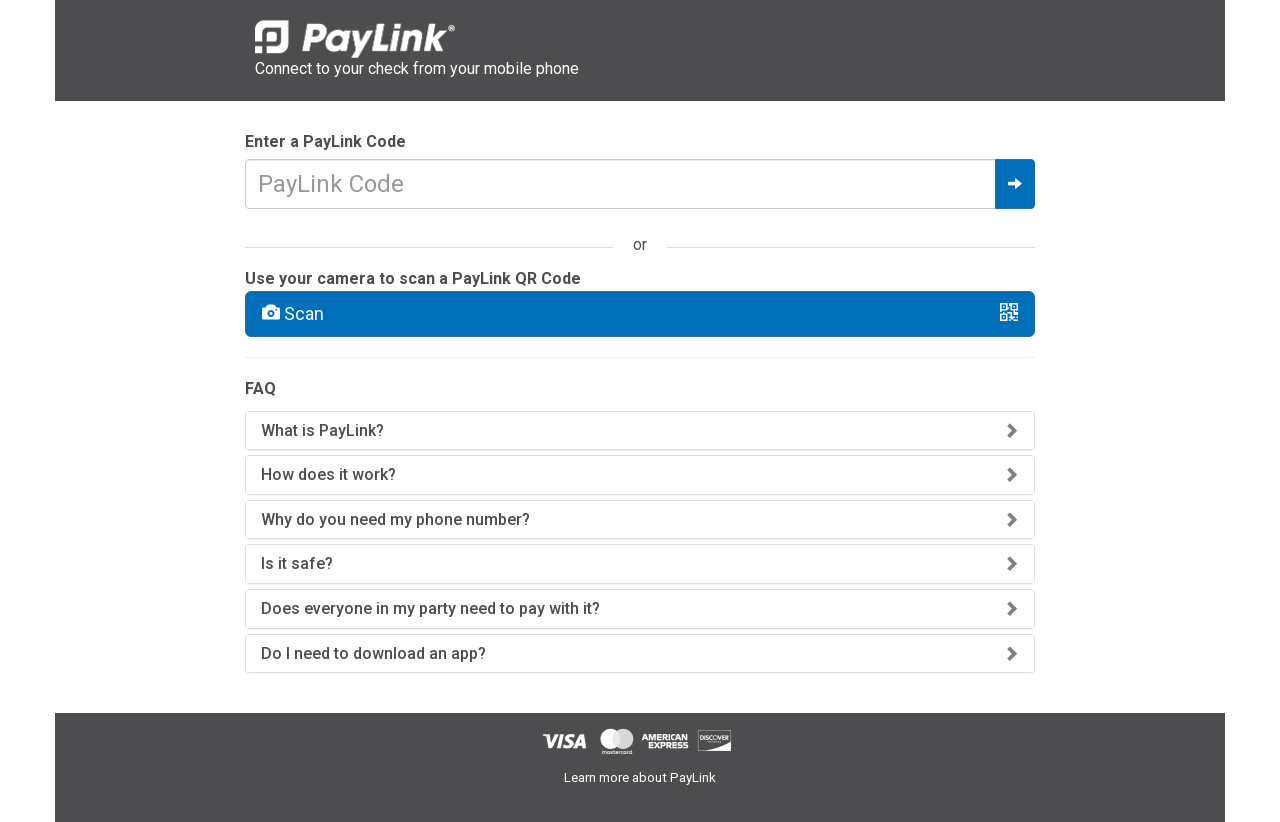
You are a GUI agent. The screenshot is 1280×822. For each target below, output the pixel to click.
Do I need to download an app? (373, 653)
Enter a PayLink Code (325, 141)
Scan (640, 313)
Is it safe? (297, 563)
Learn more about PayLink (640, 777)
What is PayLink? (322, 430)
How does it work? (328, 474)
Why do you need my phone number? (395, 519)
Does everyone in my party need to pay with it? (430, 608)
